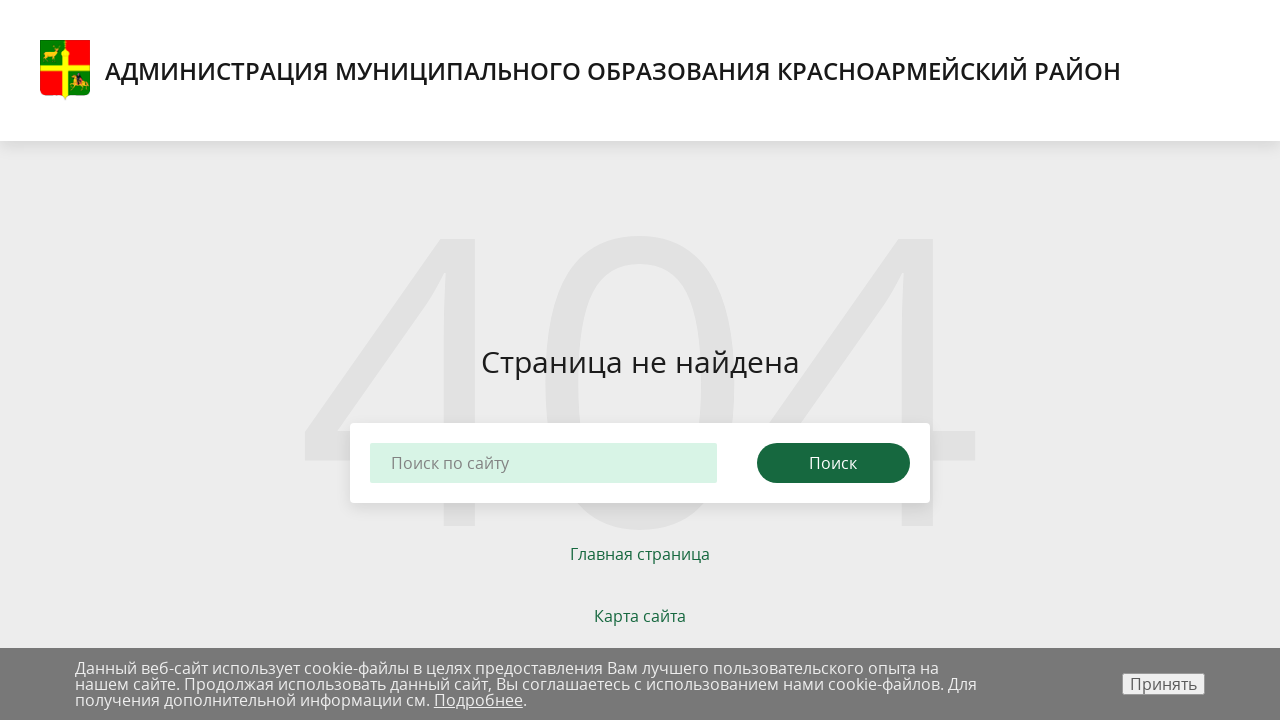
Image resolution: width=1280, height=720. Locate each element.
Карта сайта (640, 616)
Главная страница (640, 554)
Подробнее (478, 700)
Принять (1163, 684)
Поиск (833, 463)
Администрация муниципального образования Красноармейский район (580, 70)
